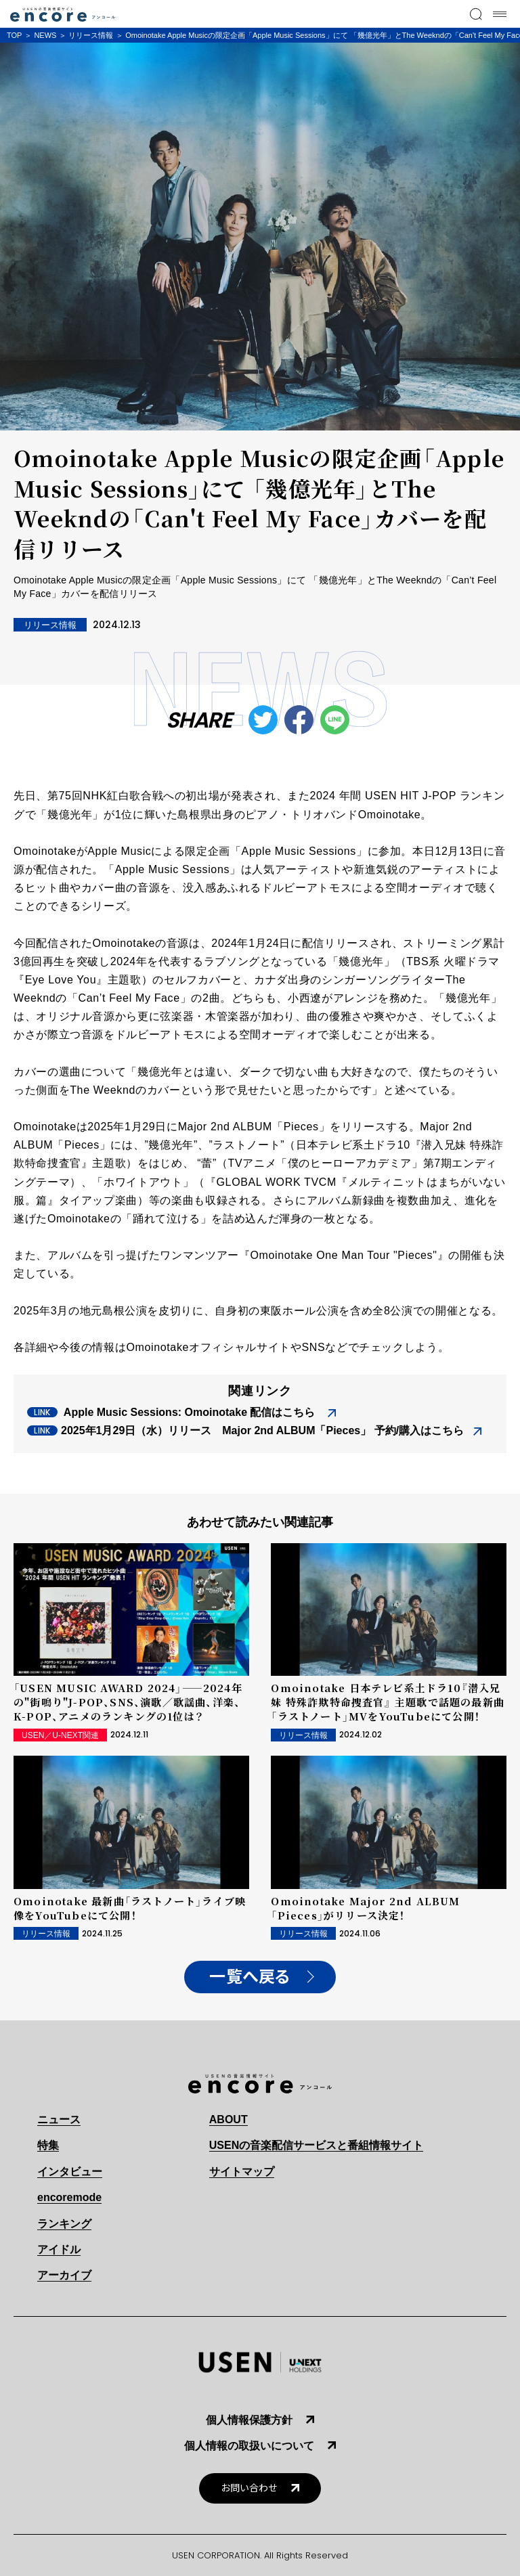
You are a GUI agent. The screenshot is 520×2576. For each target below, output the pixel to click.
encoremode (69, 2197)
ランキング (64, 2223)
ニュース (59, 2119)
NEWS (45, 35)
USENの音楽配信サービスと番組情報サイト (316, 2145)
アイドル (59, 2249)
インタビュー (69, 2171)
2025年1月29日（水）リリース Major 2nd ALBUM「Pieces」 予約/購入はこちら (262, 1430)
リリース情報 (90, 35)
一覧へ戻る (249, 1977)
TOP (14, 35)
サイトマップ (241, 2171)
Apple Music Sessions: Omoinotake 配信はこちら (189, 1412)
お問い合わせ (249, 2488)
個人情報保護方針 (249, 2420)
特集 (48, 2145)
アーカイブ (64, 2275)
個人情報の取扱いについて (249, 2445)
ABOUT (228, 2119)
